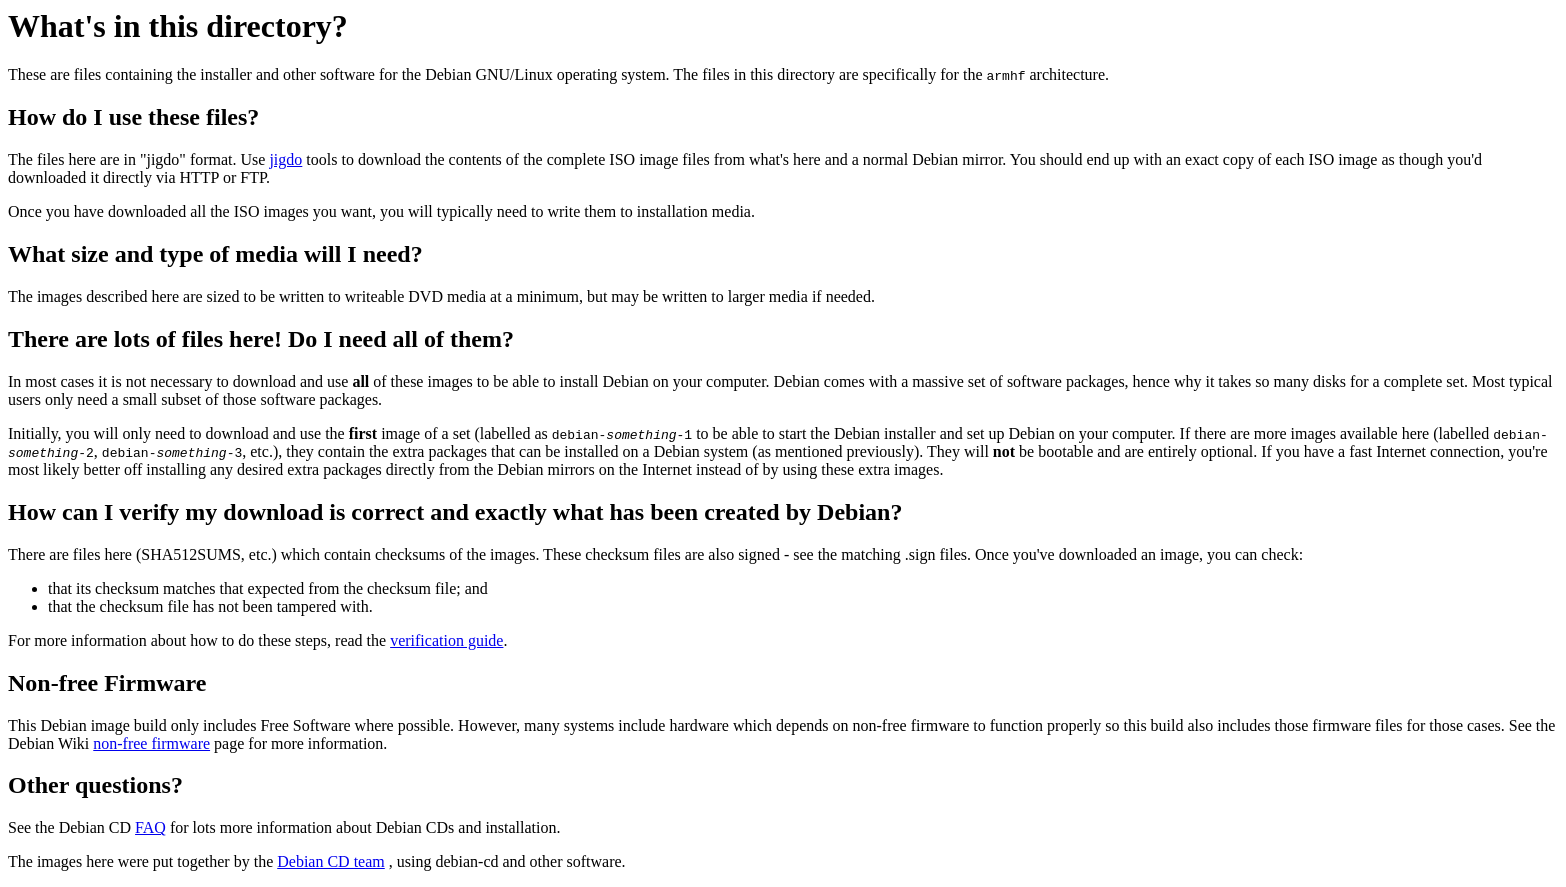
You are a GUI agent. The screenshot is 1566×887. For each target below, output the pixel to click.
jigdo (285, 159)
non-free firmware (151, 743)
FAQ (150, 827)
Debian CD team (331, 861)
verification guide (446, 640)
